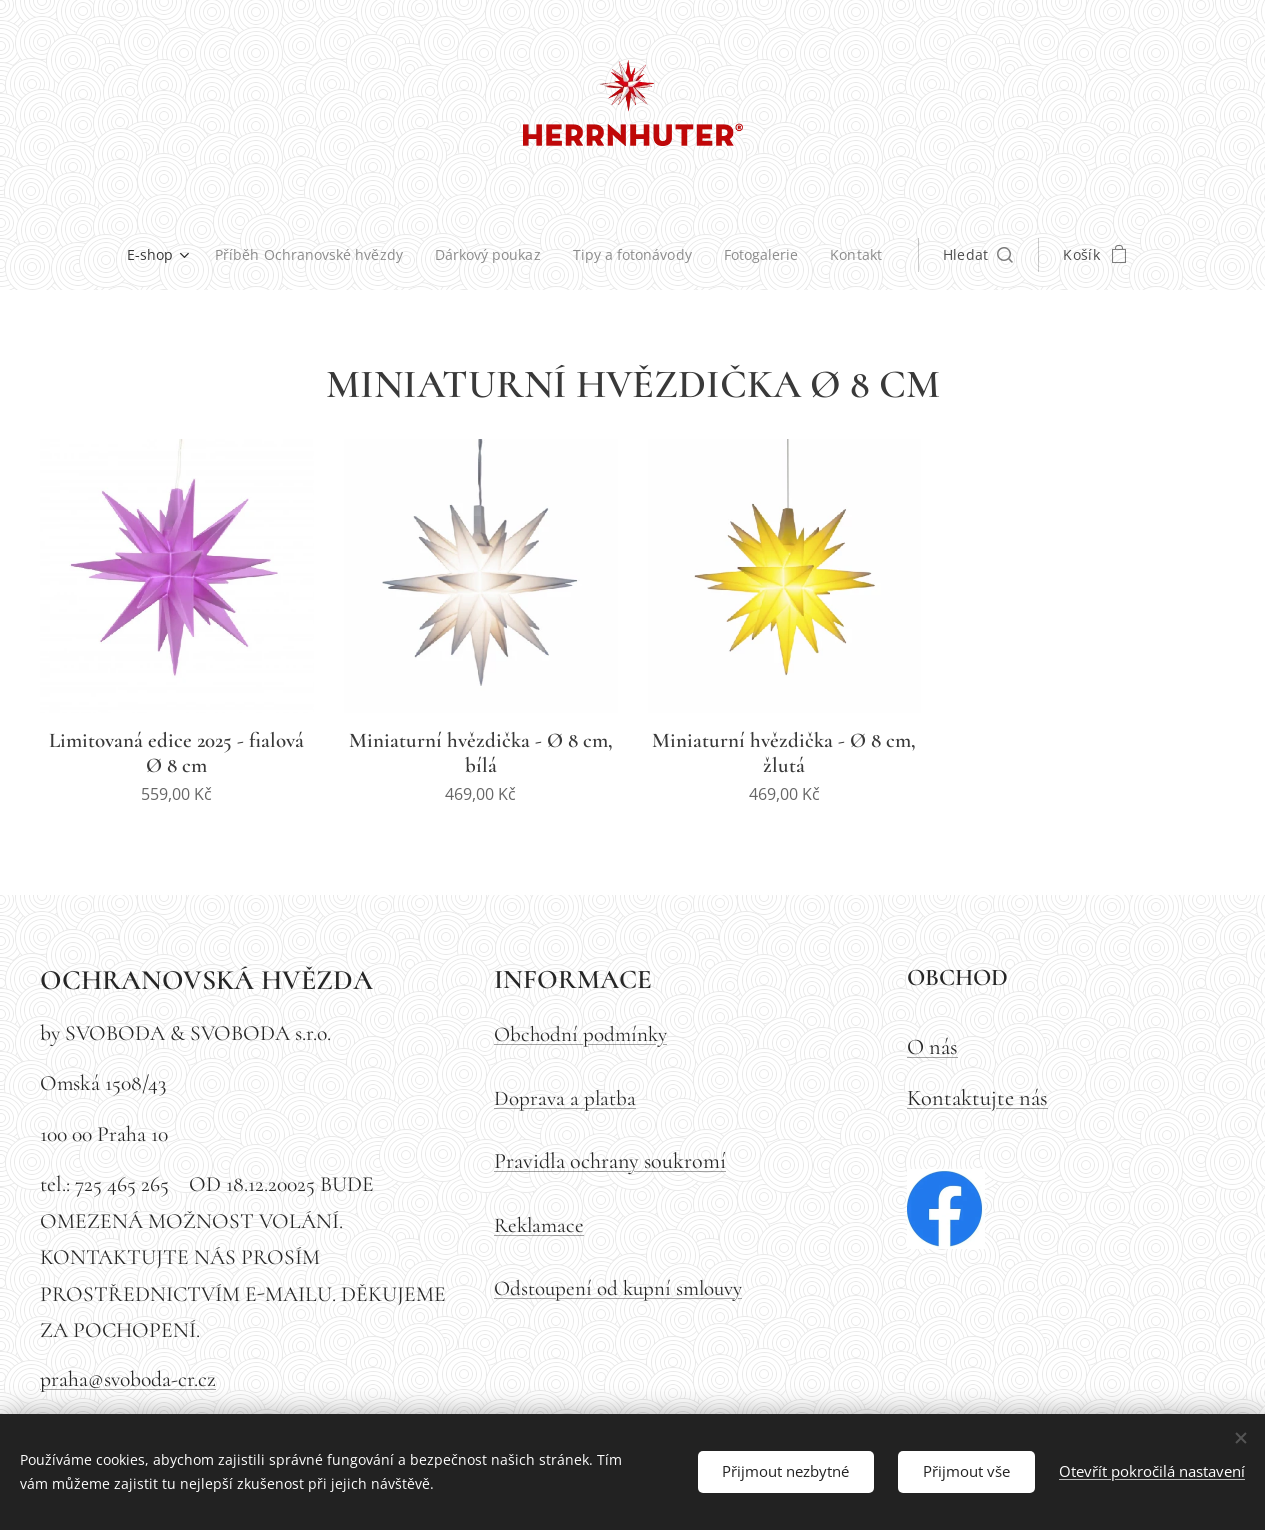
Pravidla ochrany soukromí (610, 1161)
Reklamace (539, 1225)
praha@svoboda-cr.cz (128, 1380)
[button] (987, 255)
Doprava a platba (565, 1098)
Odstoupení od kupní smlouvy (618, 1288)
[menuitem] (155, 255)
